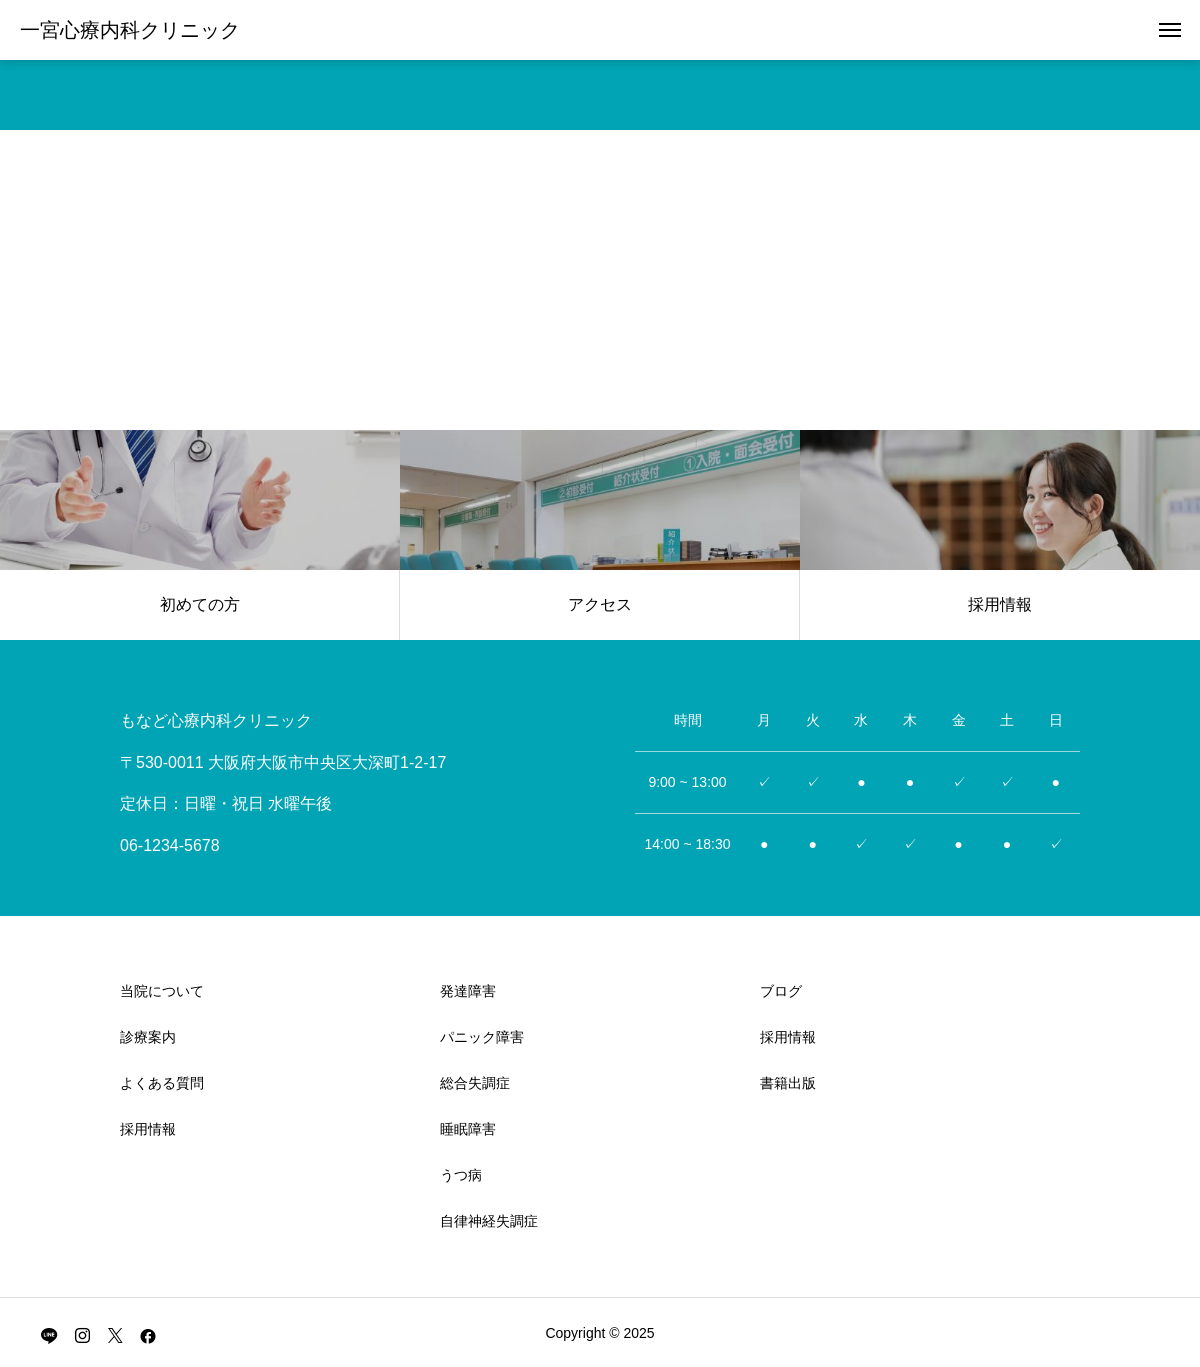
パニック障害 (482, 1037)
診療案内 (148, 1037)
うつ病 (461, 1175)
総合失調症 (475, 1083)
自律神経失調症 (489, 1221)
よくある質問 (162, 1083)
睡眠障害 (468, 1129)
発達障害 (468, 991)
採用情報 (148, 1129)
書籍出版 (788, 1083)
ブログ (781, 991)
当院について (162, 991)
